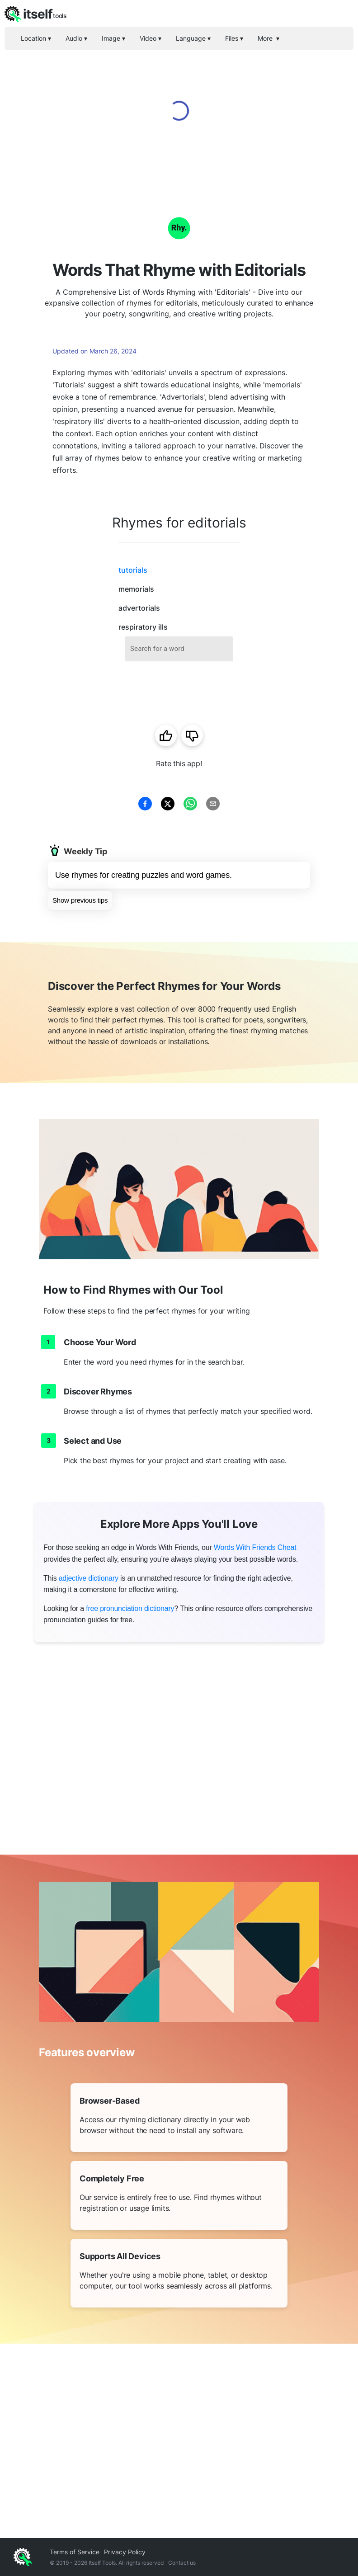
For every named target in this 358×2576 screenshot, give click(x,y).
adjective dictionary (88, 1578)
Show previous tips (80, 900)
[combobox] (179, 648)
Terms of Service (74, 2552)
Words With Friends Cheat (255, 1547)
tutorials (132, 570)
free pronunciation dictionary (130, 1608)
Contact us (182, 2562)
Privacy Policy (125, 2552)
